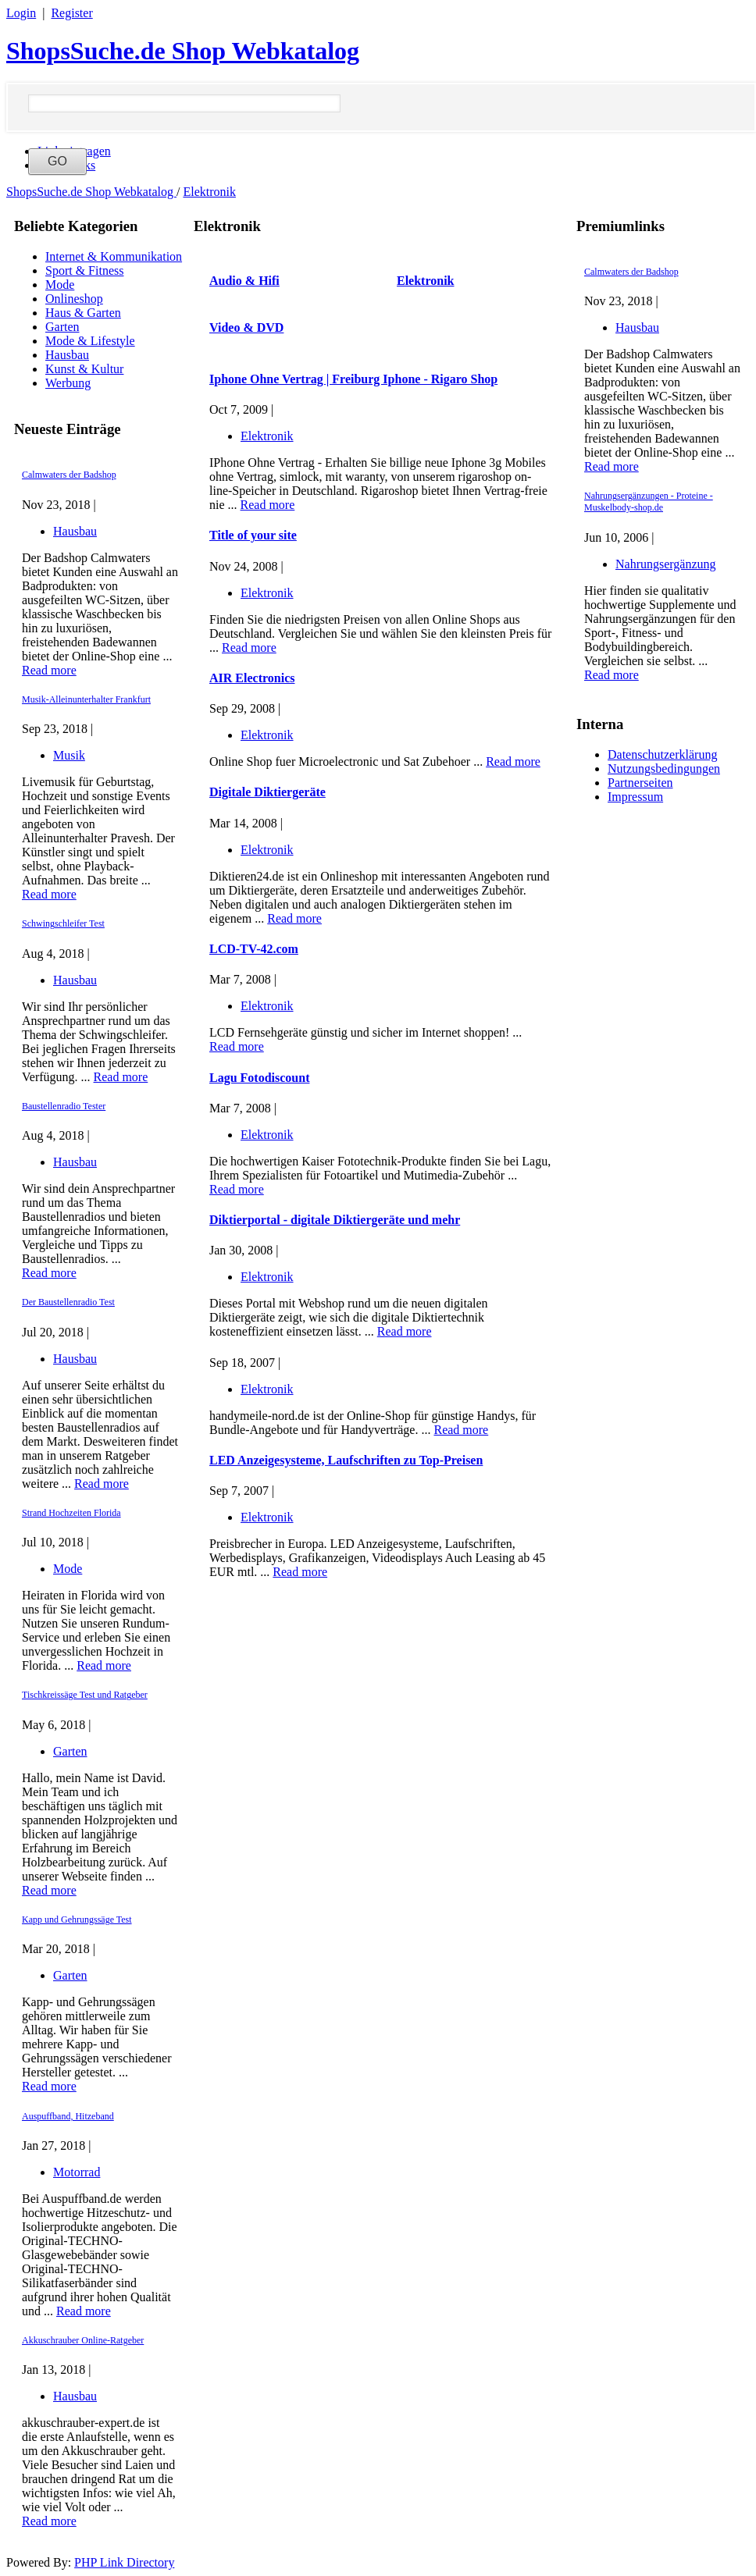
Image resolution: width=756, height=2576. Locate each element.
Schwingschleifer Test (63, 923)
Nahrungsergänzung (665, 564)
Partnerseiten (640, 782)
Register (71, 13)
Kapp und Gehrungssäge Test (77, 1919)
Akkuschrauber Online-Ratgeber (83, 2340)
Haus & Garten (83, 312)
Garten (62, 326)
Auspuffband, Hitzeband (68, 2116)
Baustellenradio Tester (63, 1106)
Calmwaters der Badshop (69, 474)
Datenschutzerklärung (662, 754)
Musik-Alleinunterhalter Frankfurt (86, 699)
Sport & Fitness (84, 270)
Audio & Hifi (244, 280)
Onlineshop (74, 298)
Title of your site (253, 535)
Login (21, 13)
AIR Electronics (251, 678)
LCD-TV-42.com (253, 948)
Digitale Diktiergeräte (267, 792)
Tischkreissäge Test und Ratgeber (85, 1694)
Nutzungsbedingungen (664, 768)
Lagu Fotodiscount (259, 1077)
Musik (69, 755)
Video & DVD (246, 327)
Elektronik (209, 191)
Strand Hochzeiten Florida (71, 1512)
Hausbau (67, 354)
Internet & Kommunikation (113, 256)
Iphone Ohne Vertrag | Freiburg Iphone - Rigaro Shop (353, 379)
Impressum (635, 796)
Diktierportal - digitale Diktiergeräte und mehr (334, 1219)
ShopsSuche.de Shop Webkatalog (182, 51)
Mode (59, 284)
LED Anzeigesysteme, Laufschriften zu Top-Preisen (346, 1460)
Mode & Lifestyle (90, 340)
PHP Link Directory (124, 2562)
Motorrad (76, 2172)
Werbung (68, 383)
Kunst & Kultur (84, 368)
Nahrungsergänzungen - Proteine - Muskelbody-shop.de (648, 501)
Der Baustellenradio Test (68, 1302)
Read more (49, 670)
